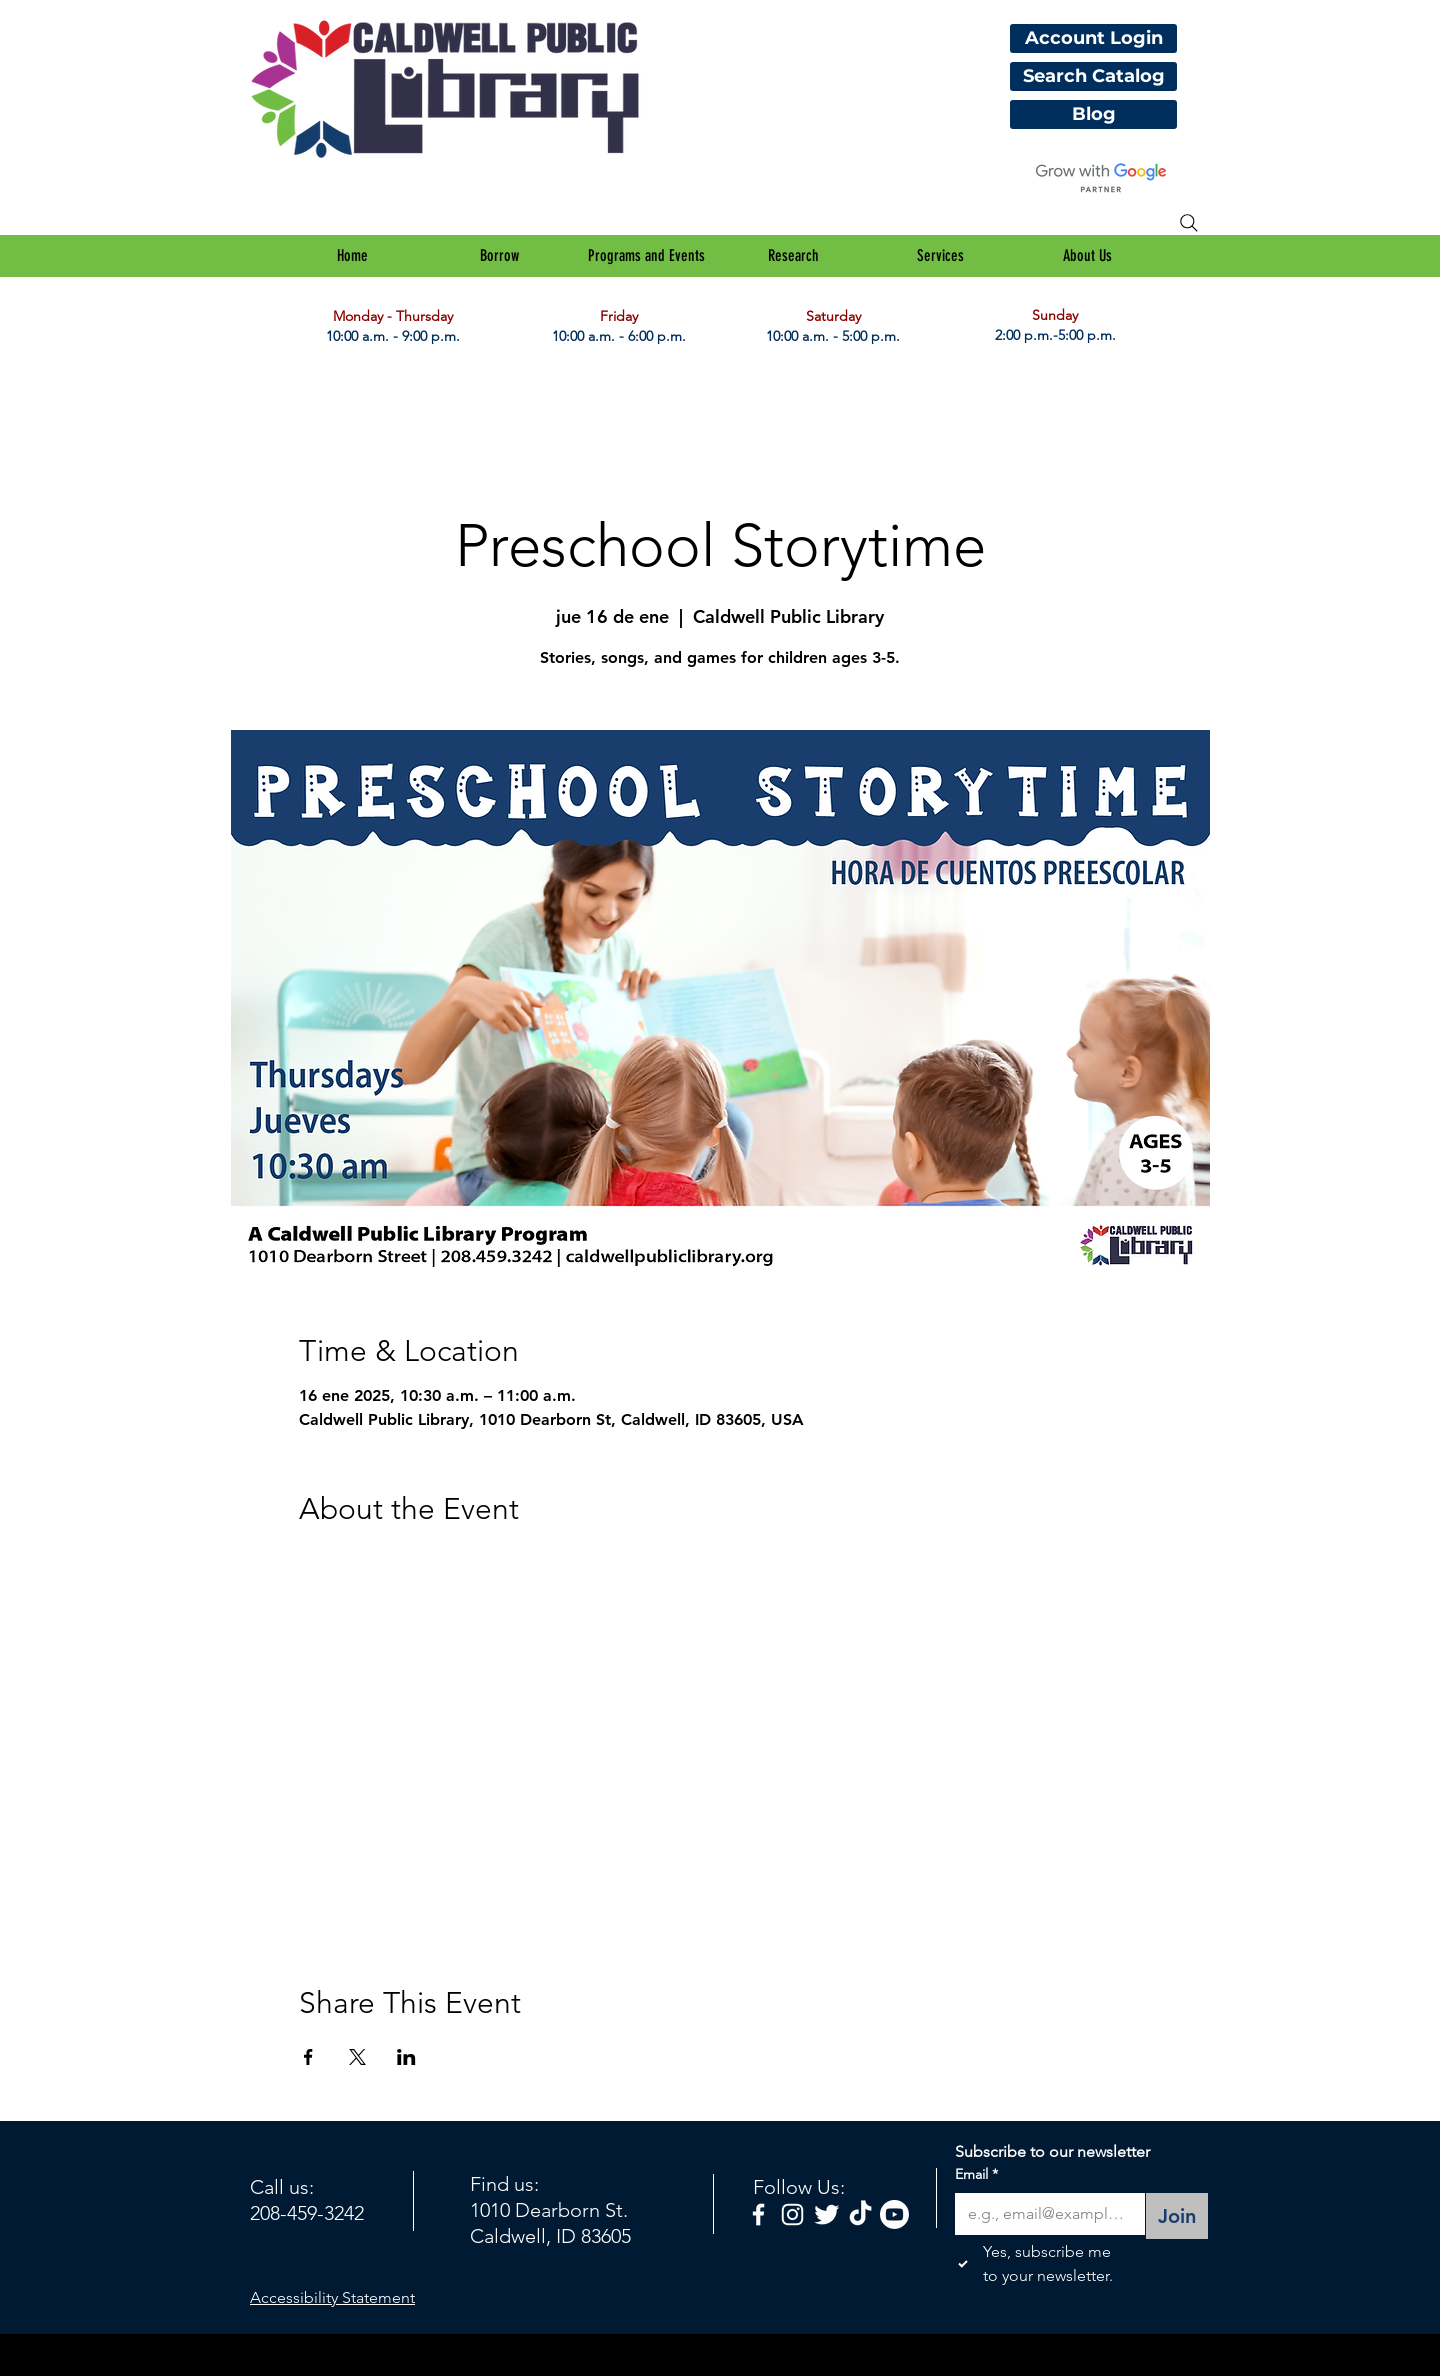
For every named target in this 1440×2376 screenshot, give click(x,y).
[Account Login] (1093, 38)
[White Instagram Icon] (792, 2214)
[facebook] (758, 2214)
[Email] (1044, 2214)
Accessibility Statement (332, 2297)
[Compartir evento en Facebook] (308, 2057)
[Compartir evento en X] (357, 2057)
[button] (499, 256)
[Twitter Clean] (826, 2214)
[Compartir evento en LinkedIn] (406, 2057)
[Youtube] (894, 2214)
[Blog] (1093, 114)
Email (976, 2175)
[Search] (1189, 223)
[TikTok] (860, 2214)
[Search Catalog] (1093, 76)
